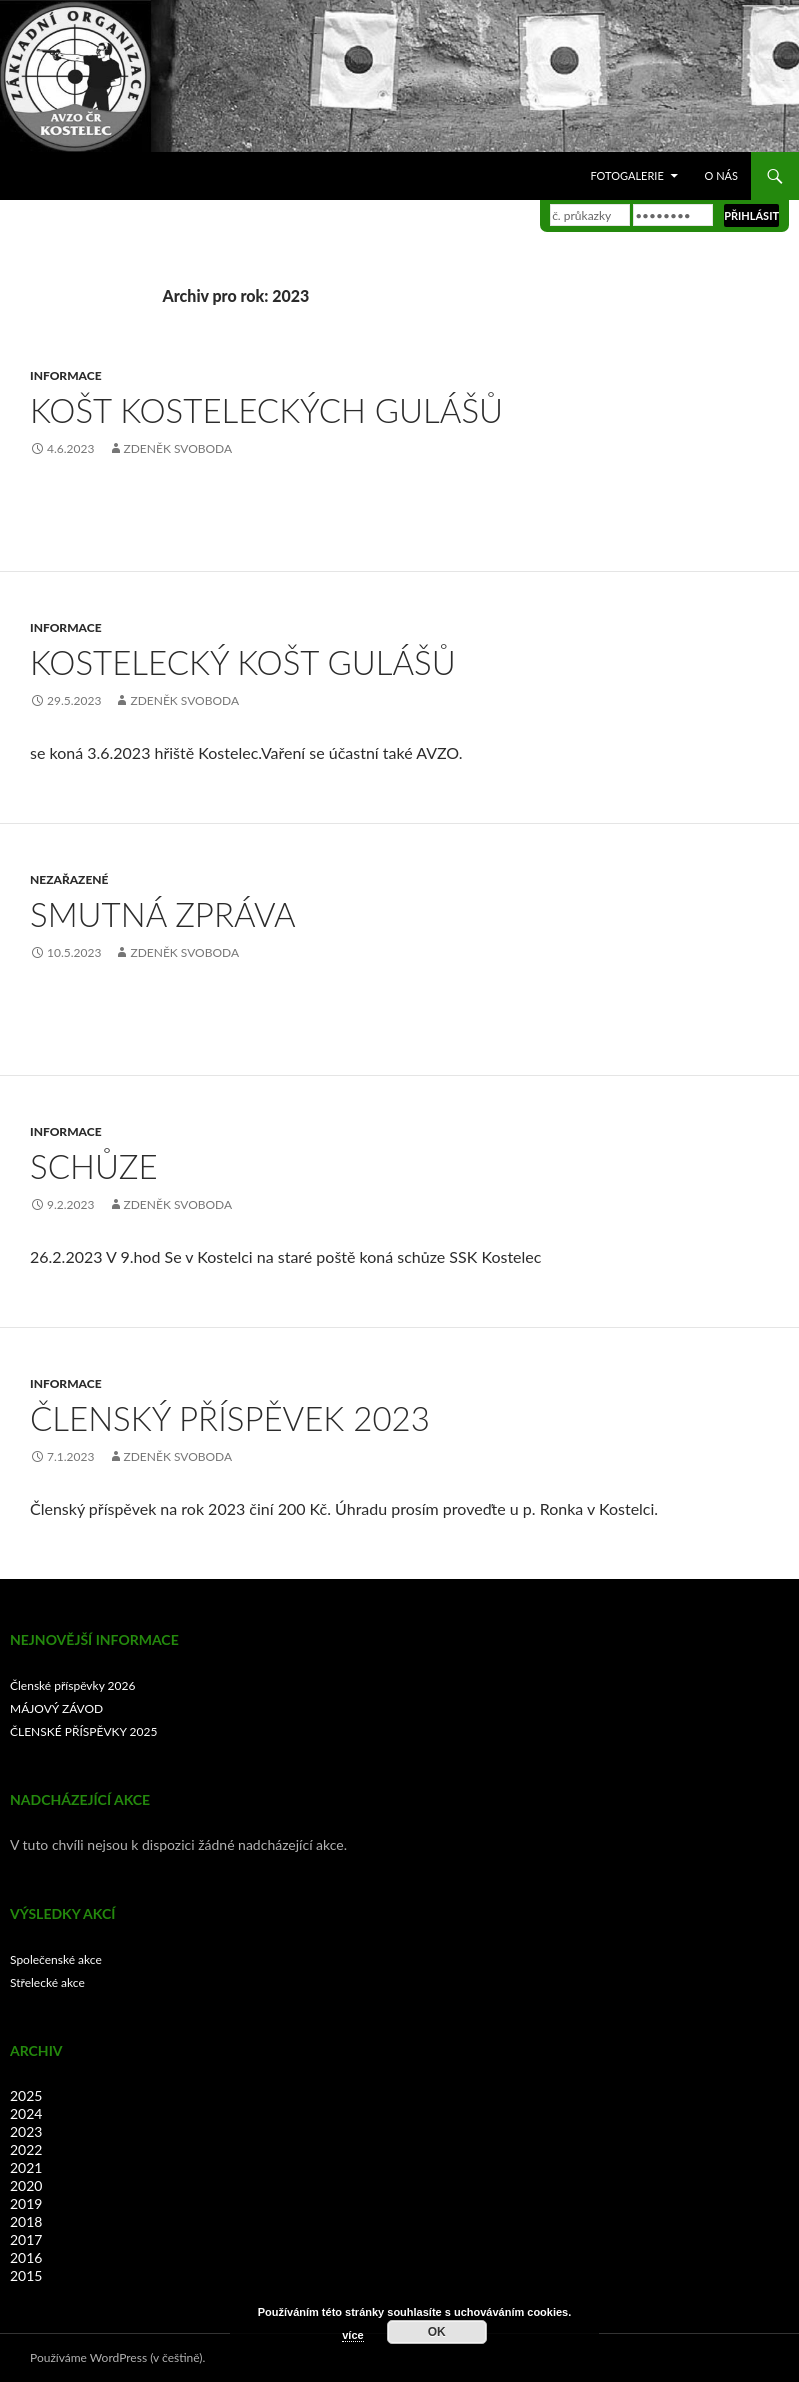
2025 (26, 2095)
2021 (26, 2167)
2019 (26, 2203)
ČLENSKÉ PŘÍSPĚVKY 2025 (83, 1731)
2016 (26, 2257)
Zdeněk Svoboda (178, 448)
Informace (66, 375)
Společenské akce (56, 1959)
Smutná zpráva (163, 914)
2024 (26, 2113)
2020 (26, 2185)
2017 (26, 2239)
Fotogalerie (626, 175)
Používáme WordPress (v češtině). (117, 2357)
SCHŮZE (94, 1166)
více (352, 2335)
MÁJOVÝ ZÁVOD (56, 1708)
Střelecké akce (47, 1982)
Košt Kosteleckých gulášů (266, 410)
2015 (26, 2275)
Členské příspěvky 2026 (72, 1685)
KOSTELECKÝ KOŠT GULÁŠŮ (243, 662)
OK (437, 2332)
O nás (721, 175)
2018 (26, 2221)
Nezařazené (69, 879)
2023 (26, 2131)
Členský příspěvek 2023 (230, 1418)
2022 (26, 2149)
